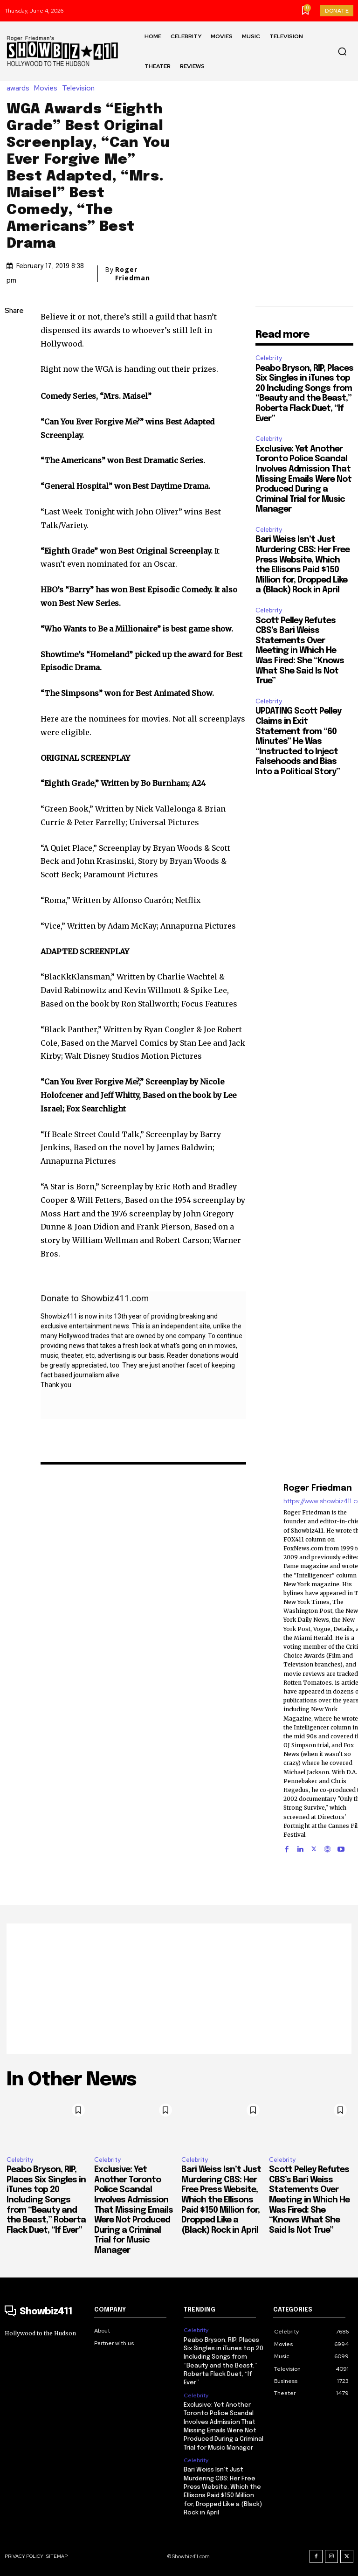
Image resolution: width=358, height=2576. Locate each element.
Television (80, 88)
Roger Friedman (132, 273)
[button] (342, 51)
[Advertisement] (179, 1988)
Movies (48, 88)
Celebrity (268, 358)
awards (20, 88)
